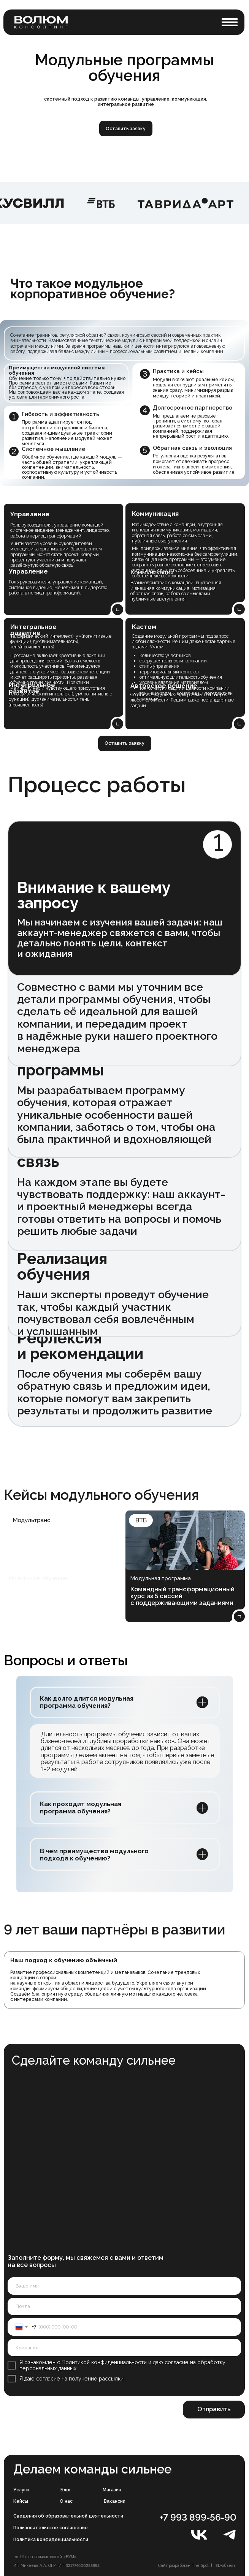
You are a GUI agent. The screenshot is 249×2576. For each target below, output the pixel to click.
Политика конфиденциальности (50, 2539)
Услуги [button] (21, 2489)
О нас (66, 2501)
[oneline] (124, 2347)
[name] (124, 2286)
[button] (230, 22)
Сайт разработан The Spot (183, 2565)
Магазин (112, 2489)
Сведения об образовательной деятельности (68, 2516)
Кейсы (20, 2501)
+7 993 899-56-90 (198, 2517)
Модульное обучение (38, 1578)
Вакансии (114, 2501)
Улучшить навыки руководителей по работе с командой (49, 1596)
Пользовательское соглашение (50, 2527)
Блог (65, 2489)
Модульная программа (160, 1578)
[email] (124, 2306)
